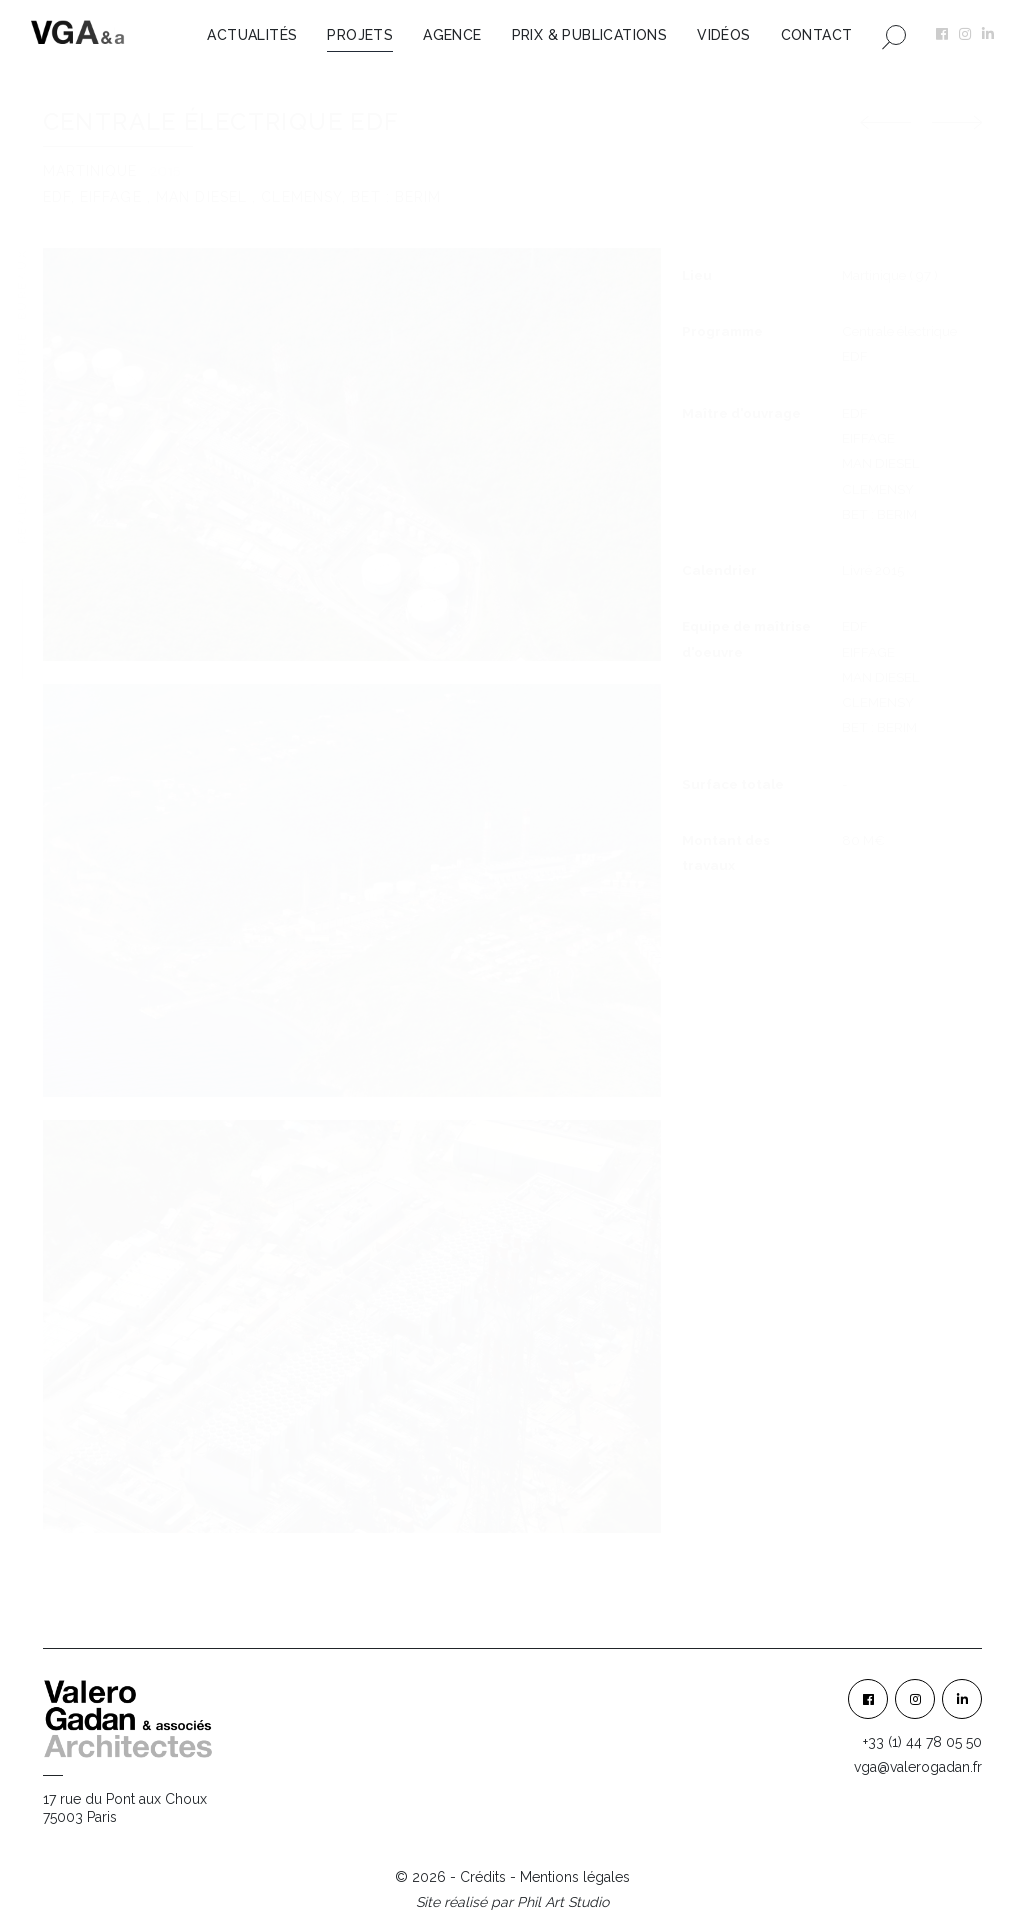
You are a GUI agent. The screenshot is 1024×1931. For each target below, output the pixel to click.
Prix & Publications (590, 35)
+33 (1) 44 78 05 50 (922, 1742)
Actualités (252, 35)
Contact (817, 35)
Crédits (483, 1877)
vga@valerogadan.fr (918, 1767)
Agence (452, 35)
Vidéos (723, 35)
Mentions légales (575, 1877)
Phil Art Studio (563, 1902)
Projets (360, 35)
